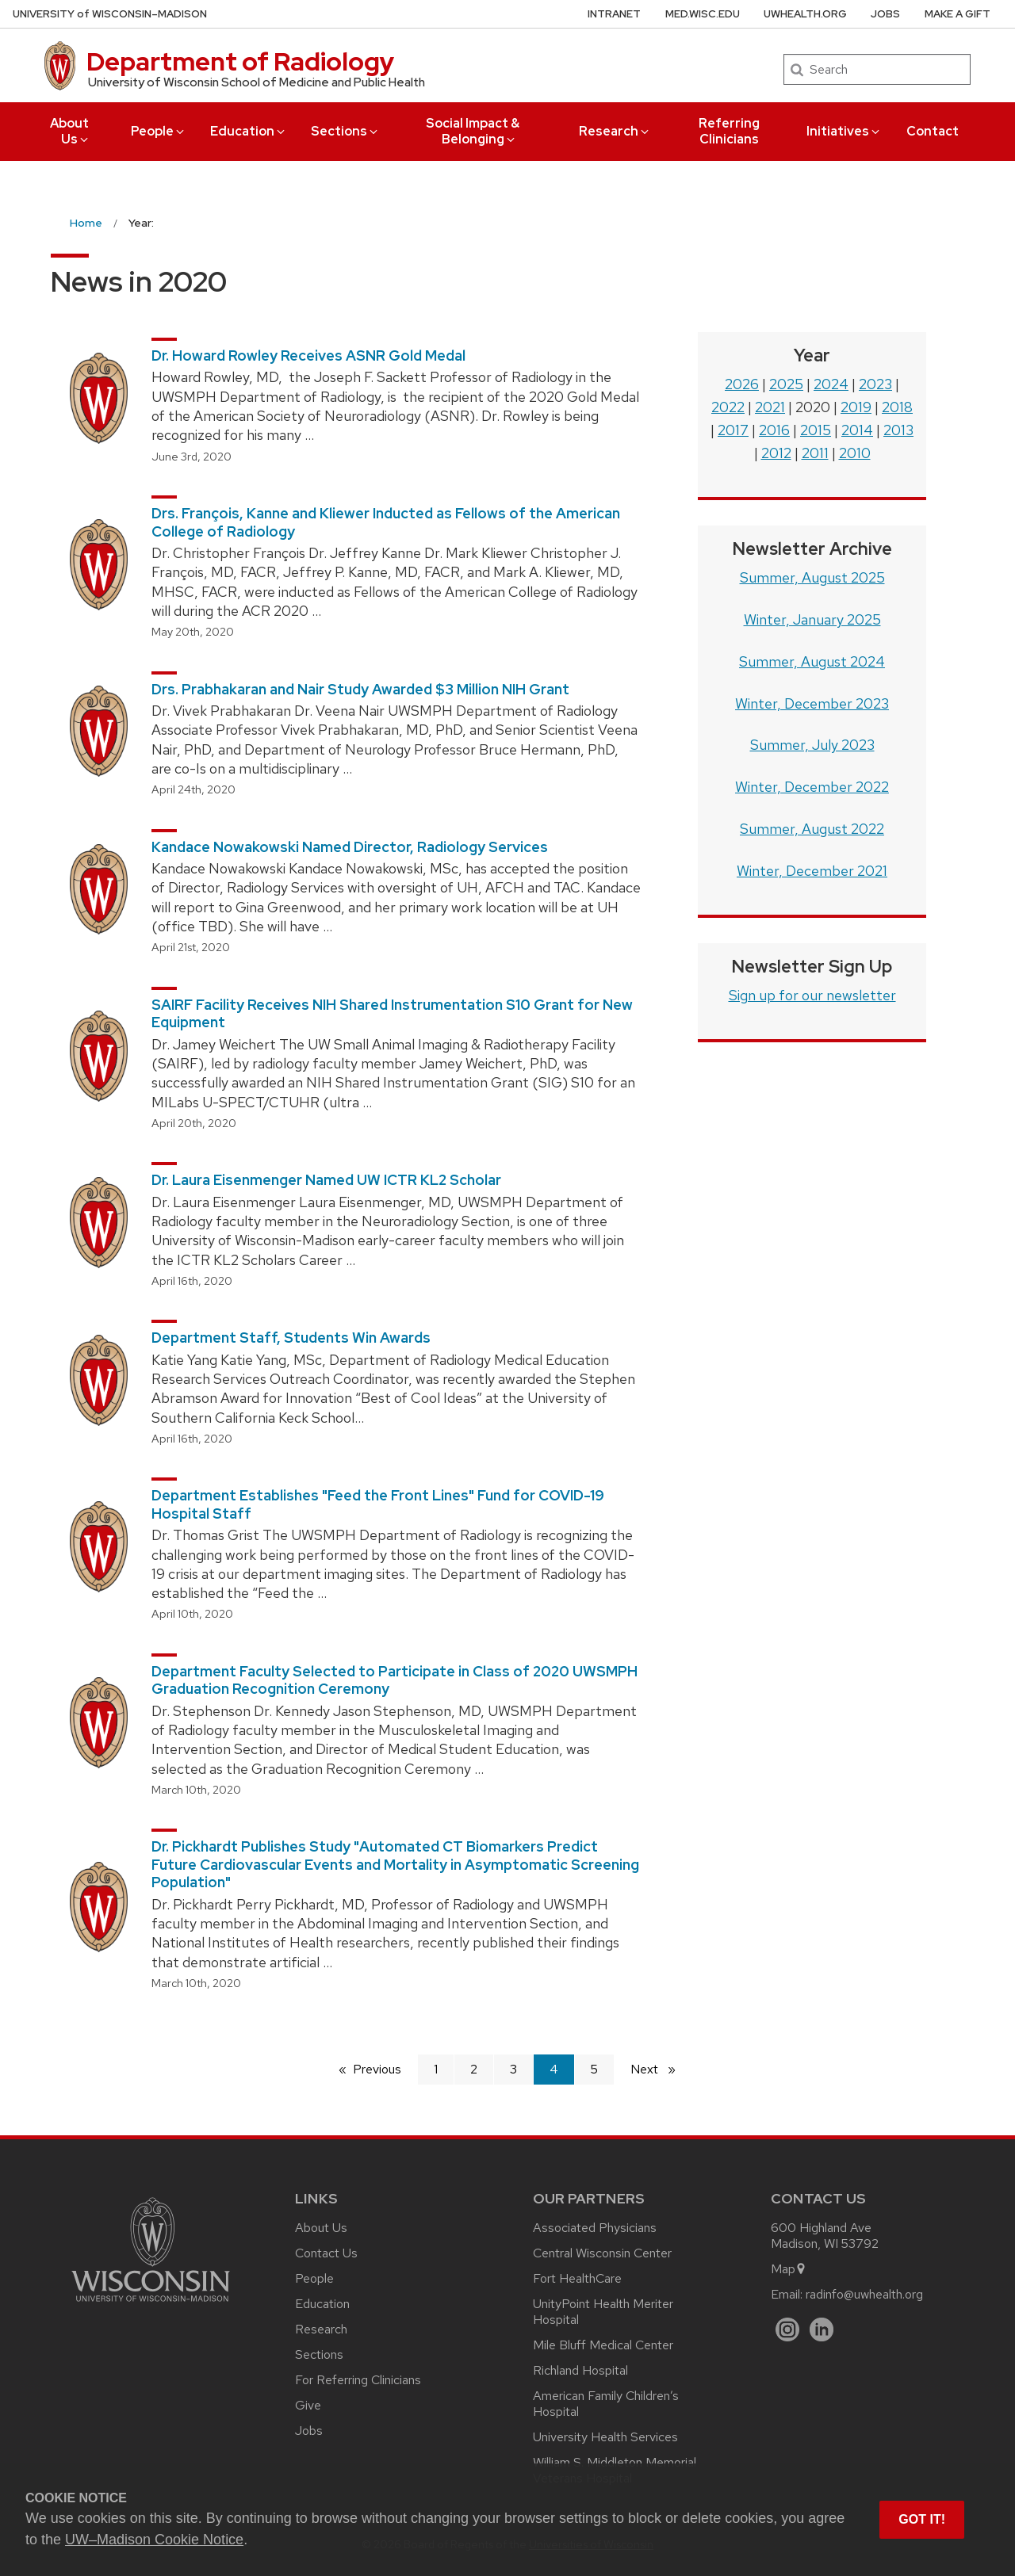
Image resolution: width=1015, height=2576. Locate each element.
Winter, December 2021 (812, 871)
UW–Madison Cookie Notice (154, 2539)
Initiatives (844, 131)
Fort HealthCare (577, 2278)
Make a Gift (957, 14)
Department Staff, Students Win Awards (291, 1337)
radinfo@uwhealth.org (864, 2294)
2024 (831, 384)
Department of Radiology (240, 61)
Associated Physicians (595, 2227)
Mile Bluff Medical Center (603, 2345)
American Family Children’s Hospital (606, 2403)
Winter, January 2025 (812, 619)
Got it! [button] (921, 2519)
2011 (815, 453)
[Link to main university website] (150, 2304)
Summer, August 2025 (812, 577)
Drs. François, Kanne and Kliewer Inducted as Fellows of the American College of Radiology (385, 522)
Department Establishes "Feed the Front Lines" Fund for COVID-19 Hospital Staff (377, 1504)
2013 (898, 430)
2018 (897, 407)
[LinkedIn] (822, 2330)
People (158, 131)
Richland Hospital (580, 2370)
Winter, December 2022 (812, 787)
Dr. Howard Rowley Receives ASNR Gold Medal (308, 355)
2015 (815, 430)
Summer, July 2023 (812, 745)
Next (659, 2068)
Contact (932, 131)
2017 (733, 430)
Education (248, 131)
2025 (786, 384)
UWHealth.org (805, 14)
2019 (856, 407)
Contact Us (326, 2253)
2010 (855, 453)
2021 (770, 407)
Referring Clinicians (729, 131)
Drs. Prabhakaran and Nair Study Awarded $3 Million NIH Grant (360, 689)
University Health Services (605, 2437)
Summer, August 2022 (812, 829)
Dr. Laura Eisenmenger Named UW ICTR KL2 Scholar (326, 1180)
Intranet (614, 14)
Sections (345, 131)
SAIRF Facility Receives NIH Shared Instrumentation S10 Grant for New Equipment (392, 1014)
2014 (857, 430)
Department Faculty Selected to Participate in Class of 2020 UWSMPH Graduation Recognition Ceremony (394, 1680)
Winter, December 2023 (812, 703)
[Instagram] (788, 2330)
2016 (774, 430)
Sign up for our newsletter (812, 995)
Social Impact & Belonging (472, 131)
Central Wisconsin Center (602, 2253)
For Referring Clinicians (358, 2380)
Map (788, 2269)
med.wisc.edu (702, 14)
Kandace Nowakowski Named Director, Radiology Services (349, 847)
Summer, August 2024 (812, 661)
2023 (875, 384)
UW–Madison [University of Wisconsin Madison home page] (110, 14)
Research (615, 131)
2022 (728, 407)
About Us (70, 131)
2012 (776, 453)
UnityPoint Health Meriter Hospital (603, 2311)
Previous (377, 2069)
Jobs (885, 14)
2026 (742, 384)
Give (308, 2405)
